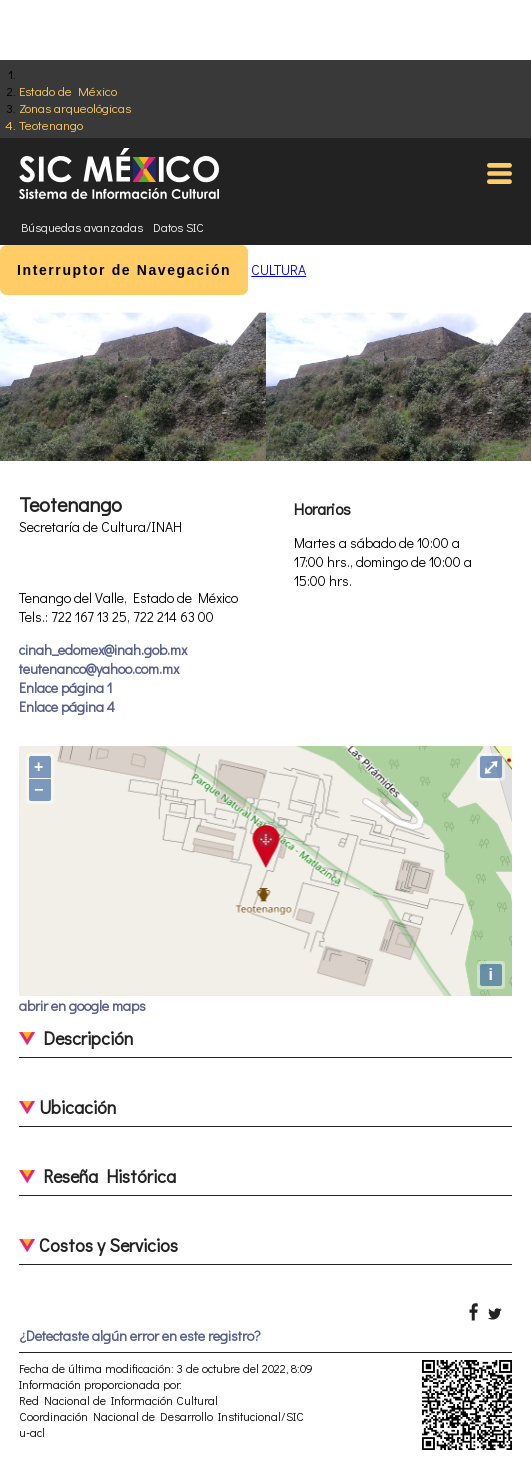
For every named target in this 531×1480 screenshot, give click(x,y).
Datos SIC (178, 227)
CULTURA (278, 269)
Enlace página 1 (65, 687)
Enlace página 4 (67, 706)
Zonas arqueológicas (75, 107)
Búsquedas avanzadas (82, 227)
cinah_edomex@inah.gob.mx (103, 649)
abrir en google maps (82, 1005)
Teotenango (51, 124)
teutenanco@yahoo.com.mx (99, 668)
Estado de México (68, 90)
